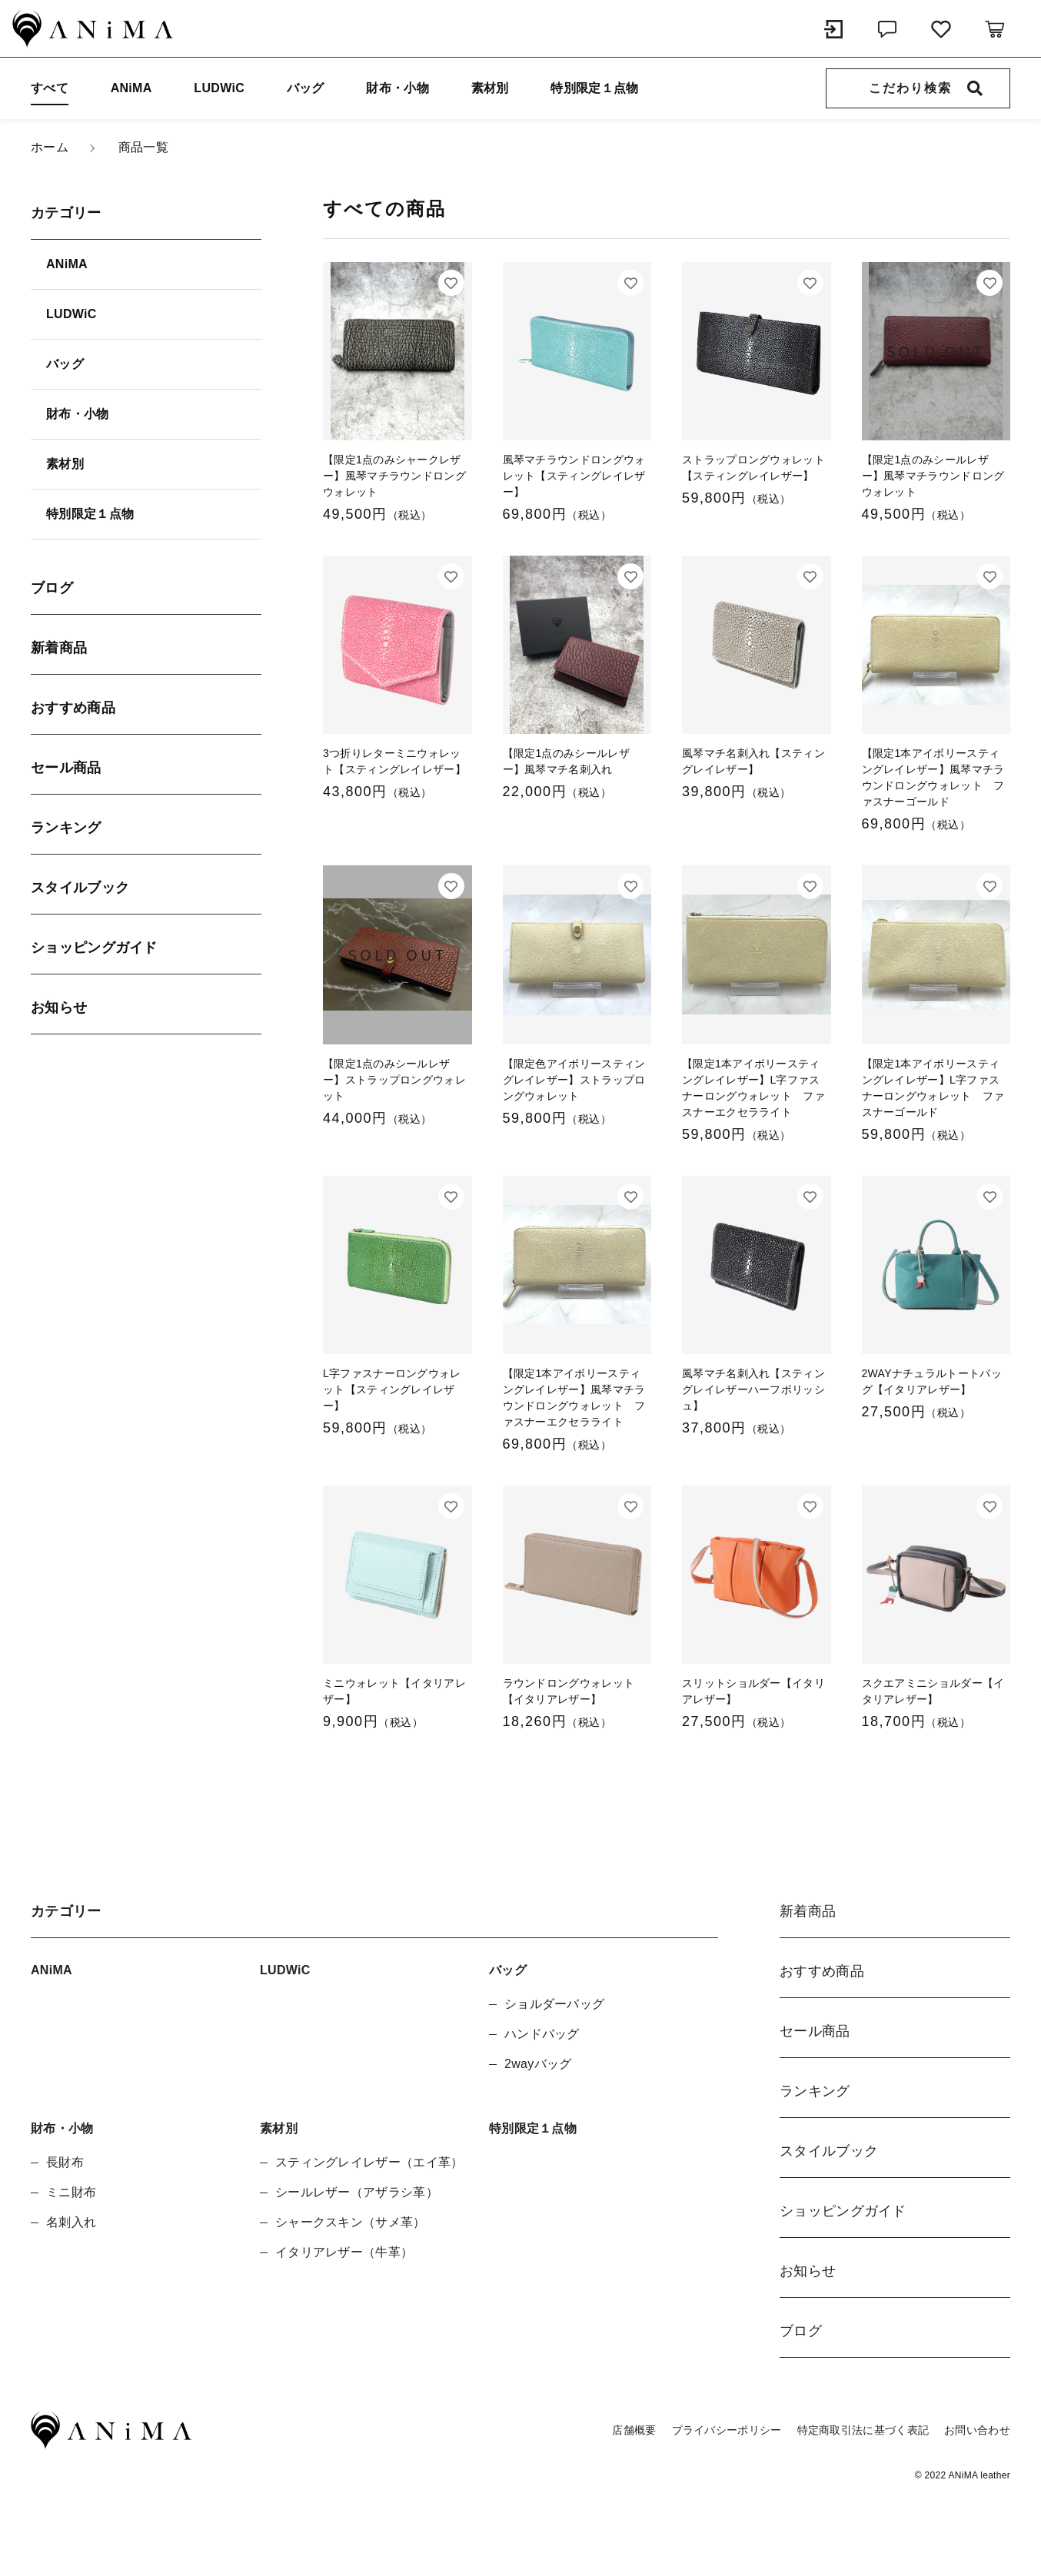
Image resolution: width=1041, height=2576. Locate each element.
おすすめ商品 (73, 707)
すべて (49, 88)
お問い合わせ (977, 2430)
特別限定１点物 (594, 88)
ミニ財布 (71, 2192)
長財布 (65, 2162)
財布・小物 (397, 88)
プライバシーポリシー (727, 2430)
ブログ (52, 588)
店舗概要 (634, 2430)
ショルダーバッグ (554, 2003)
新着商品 (59, 648)
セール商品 (66, 767)
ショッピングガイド (94, 947)
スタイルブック (80, 887)
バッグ (305, 88)
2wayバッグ (537, 2063)
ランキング (66, 827)
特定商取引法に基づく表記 (863, 2430)
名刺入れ (71, 2222)
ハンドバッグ (542, 2033)
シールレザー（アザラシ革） (356, 2192)
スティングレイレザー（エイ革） (369, 2162)
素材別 (490, 88)
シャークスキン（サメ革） (350, 2222)
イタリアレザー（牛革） (344, 2252)
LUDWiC (219, 88)
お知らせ (59, 1007)
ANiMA (131, 88)
